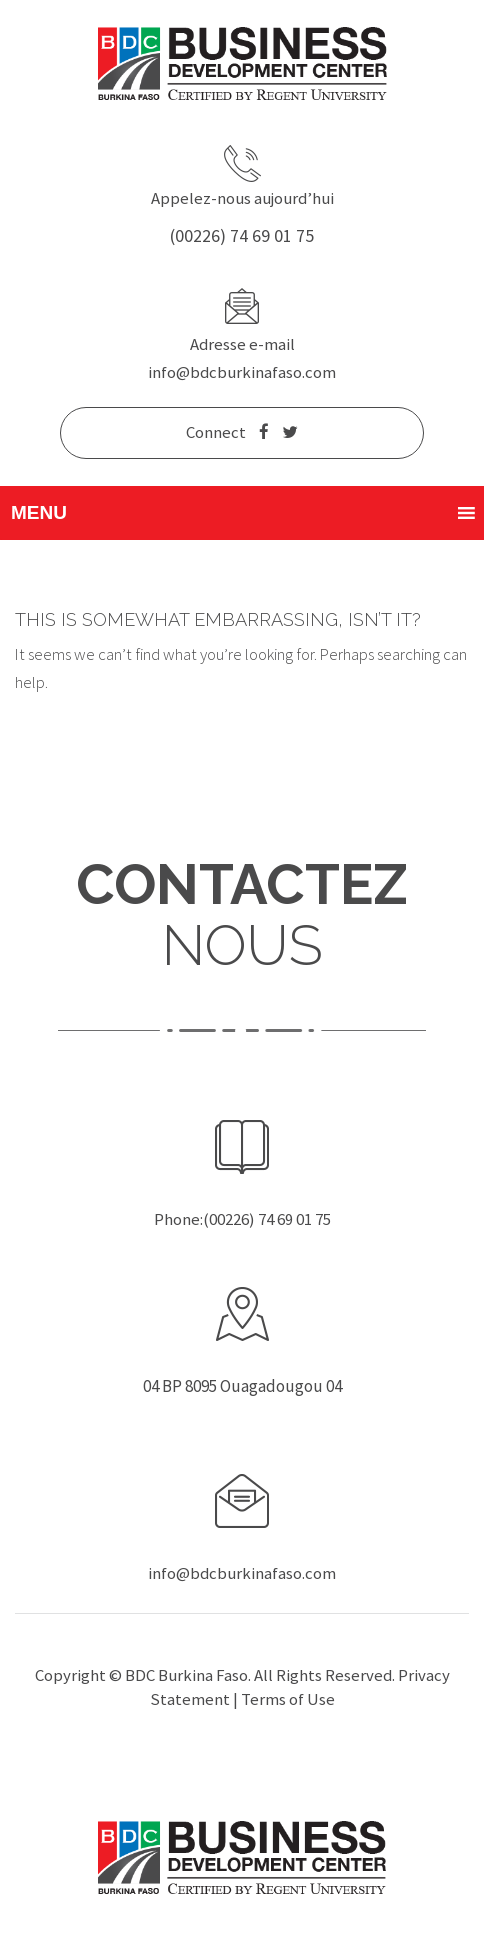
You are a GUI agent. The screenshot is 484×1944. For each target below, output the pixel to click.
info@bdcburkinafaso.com (242, 372)
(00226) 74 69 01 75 (242, 235)
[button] (39, 513)
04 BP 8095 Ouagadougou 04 (242, 1386)
